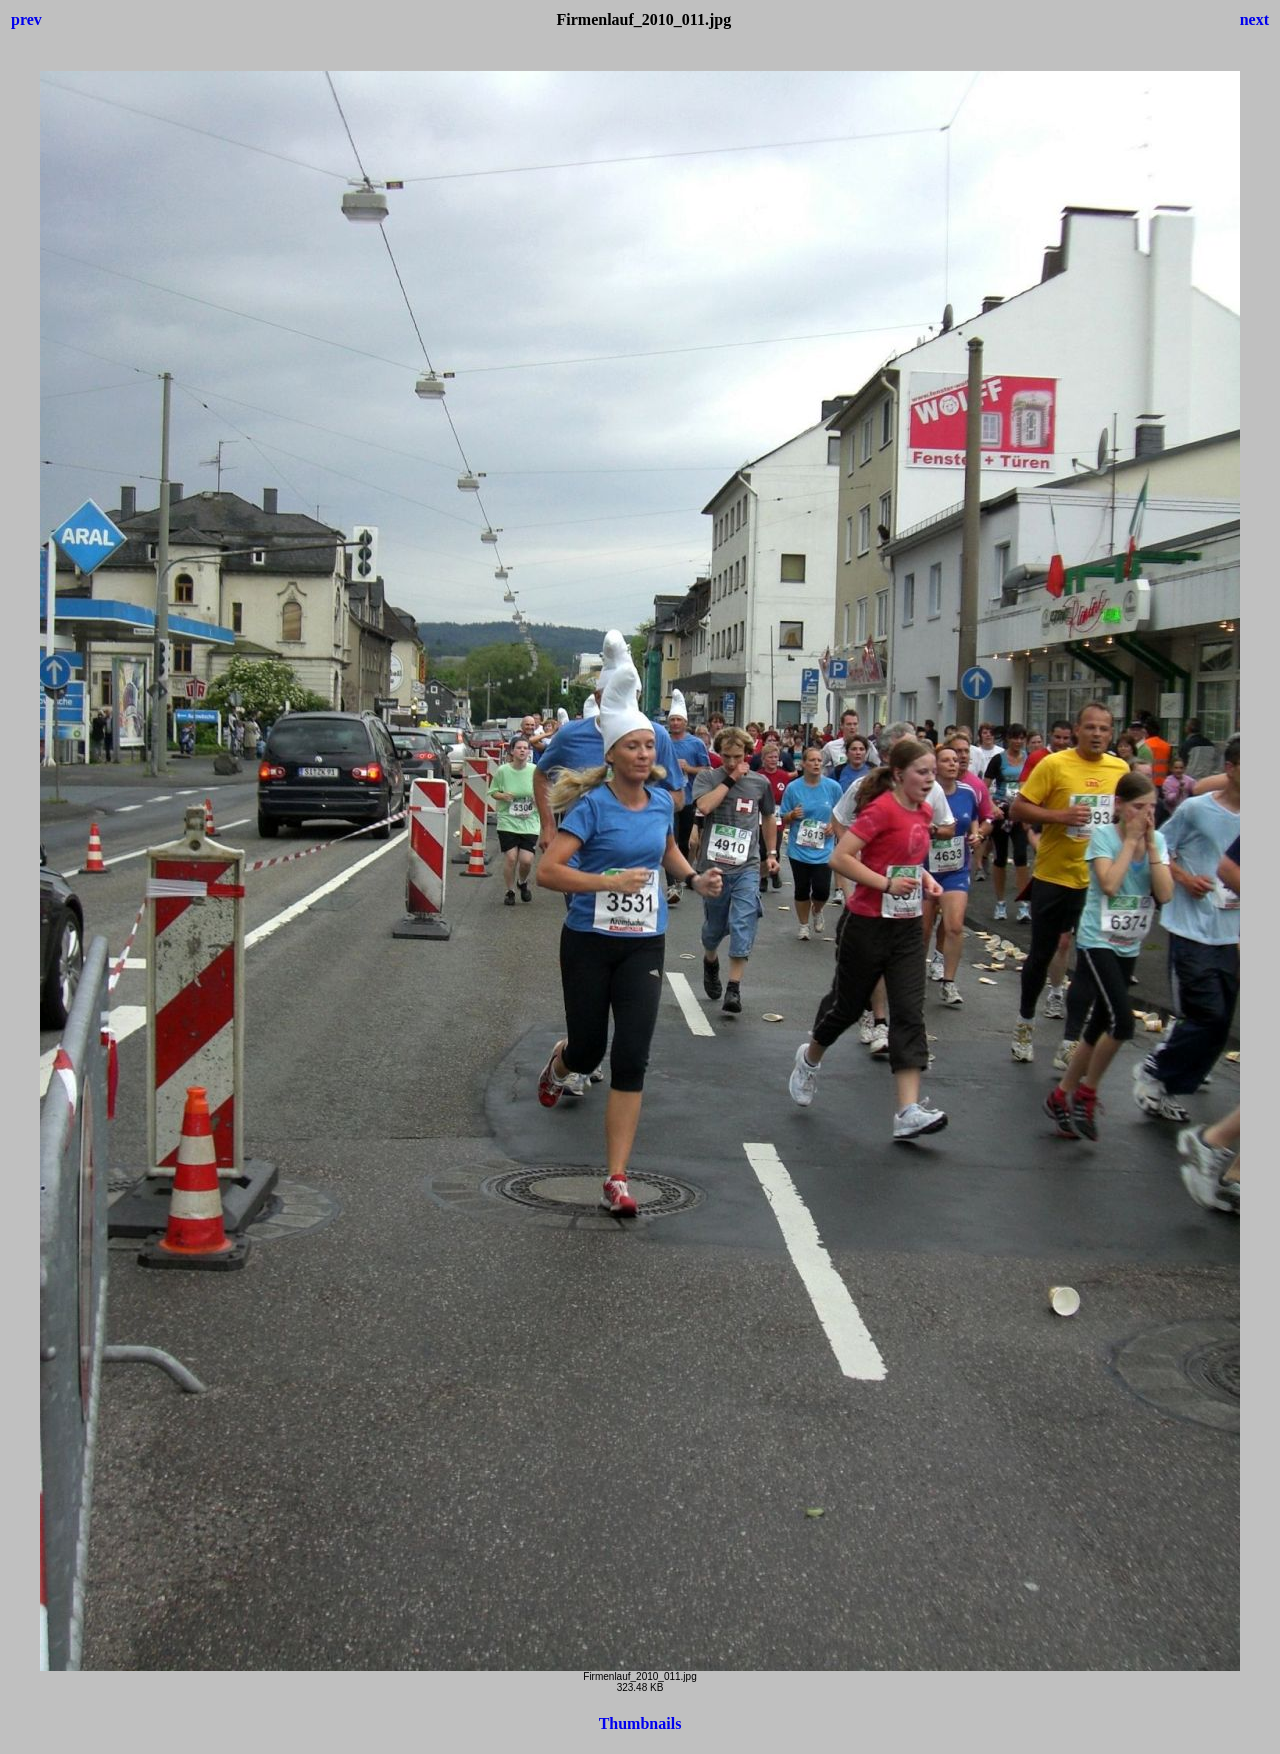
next (1254, 19)
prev (26, 19)
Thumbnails (640, 1723)
